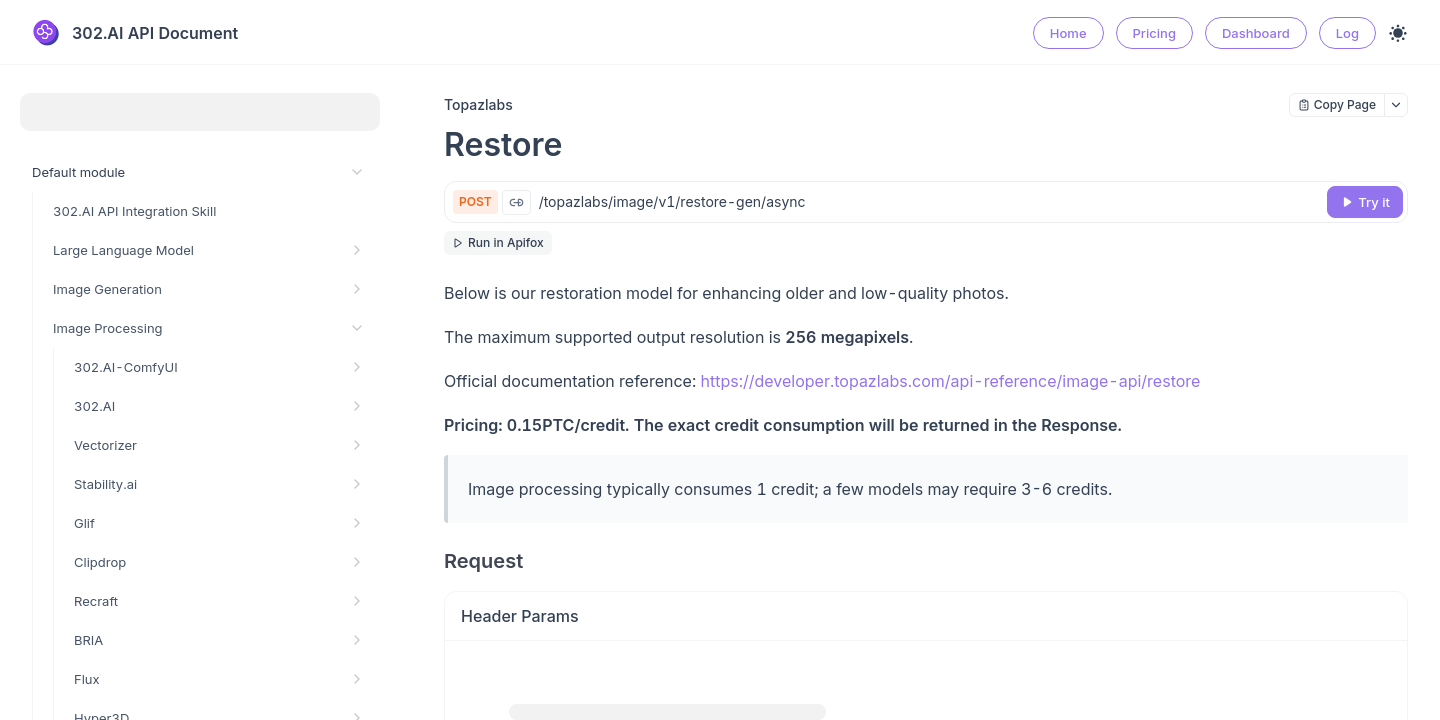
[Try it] (1365, 202)
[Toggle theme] (1398, 33)
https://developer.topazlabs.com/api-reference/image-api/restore (951, 381)
